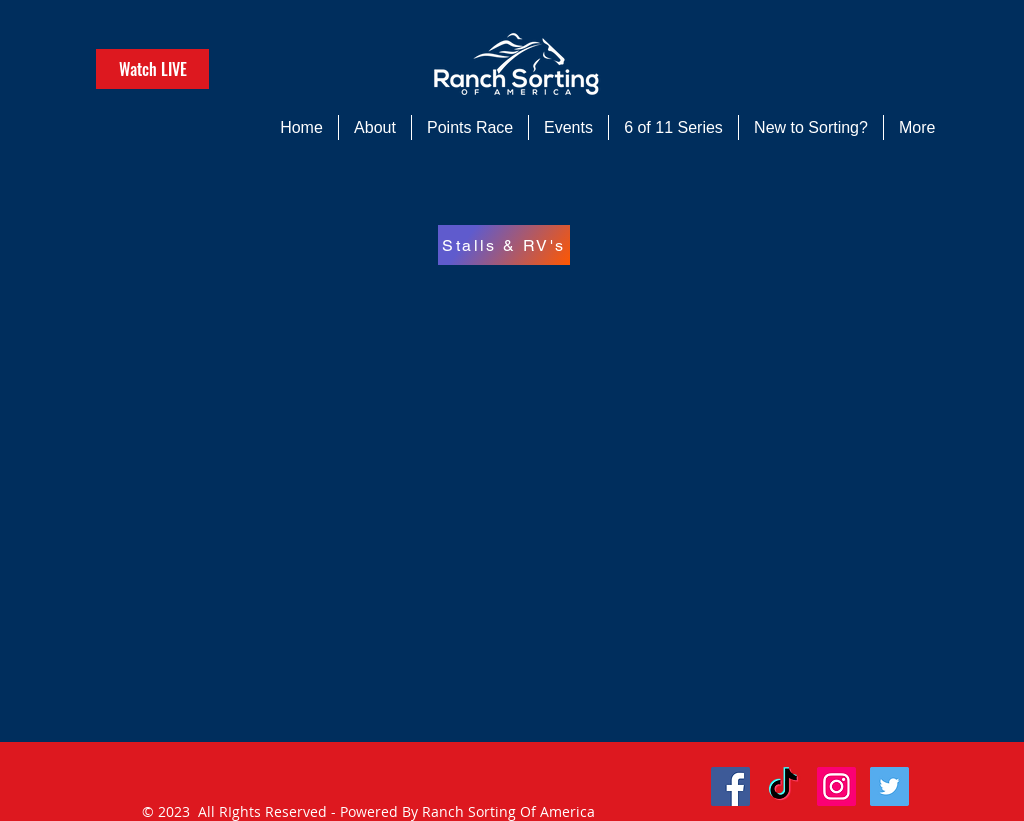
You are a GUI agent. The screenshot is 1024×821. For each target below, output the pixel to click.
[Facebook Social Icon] (730, 786)
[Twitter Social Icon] (889, 786)
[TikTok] (783, 786)
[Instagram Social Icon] (836, 786)
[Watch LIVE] (152, 69)
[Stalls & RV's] (504, 245)
